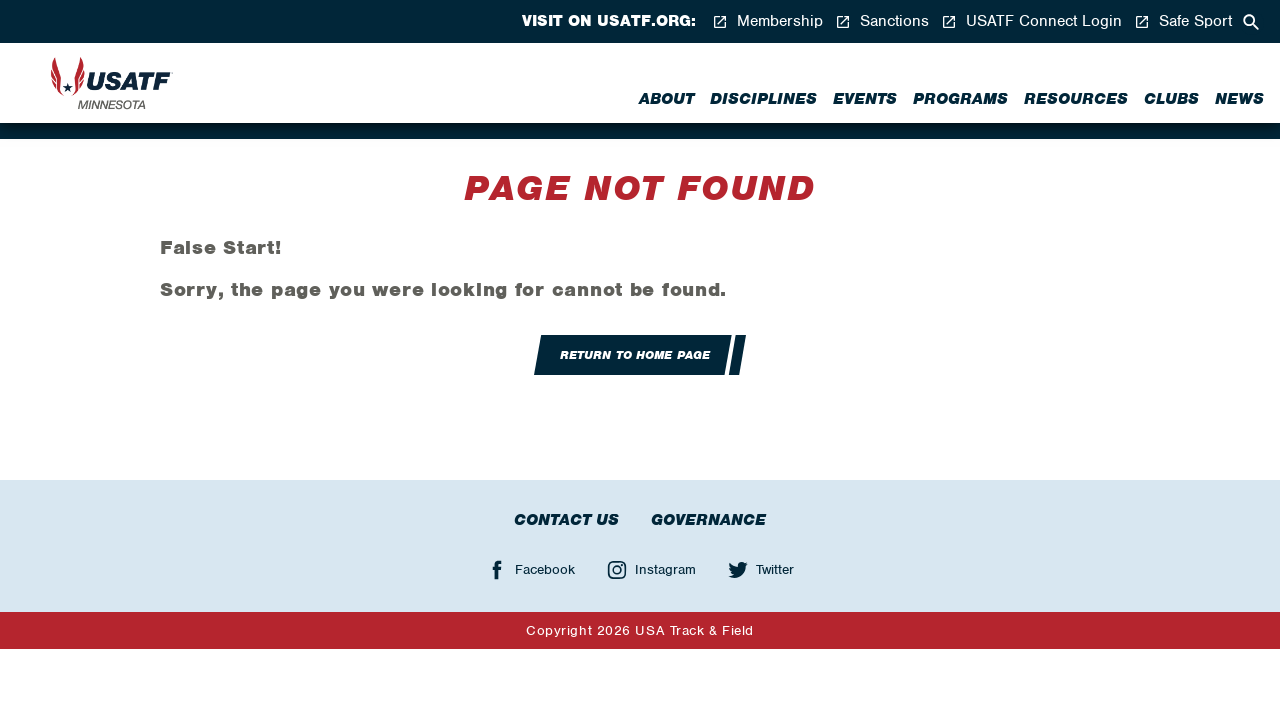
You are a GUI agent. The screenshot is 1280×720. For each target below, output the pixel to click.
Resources (1076, 99)
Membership (767, 21)
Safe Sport (1183, 21)
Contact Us (566, 520)
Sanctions (882, 21)
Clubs (1171, 99)
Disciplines (763, 99)
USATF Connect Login (1031, 21)
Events (865, 99)
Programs (960, 99)
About (666, 99)
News (1239, 99)
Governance (708, 520)
